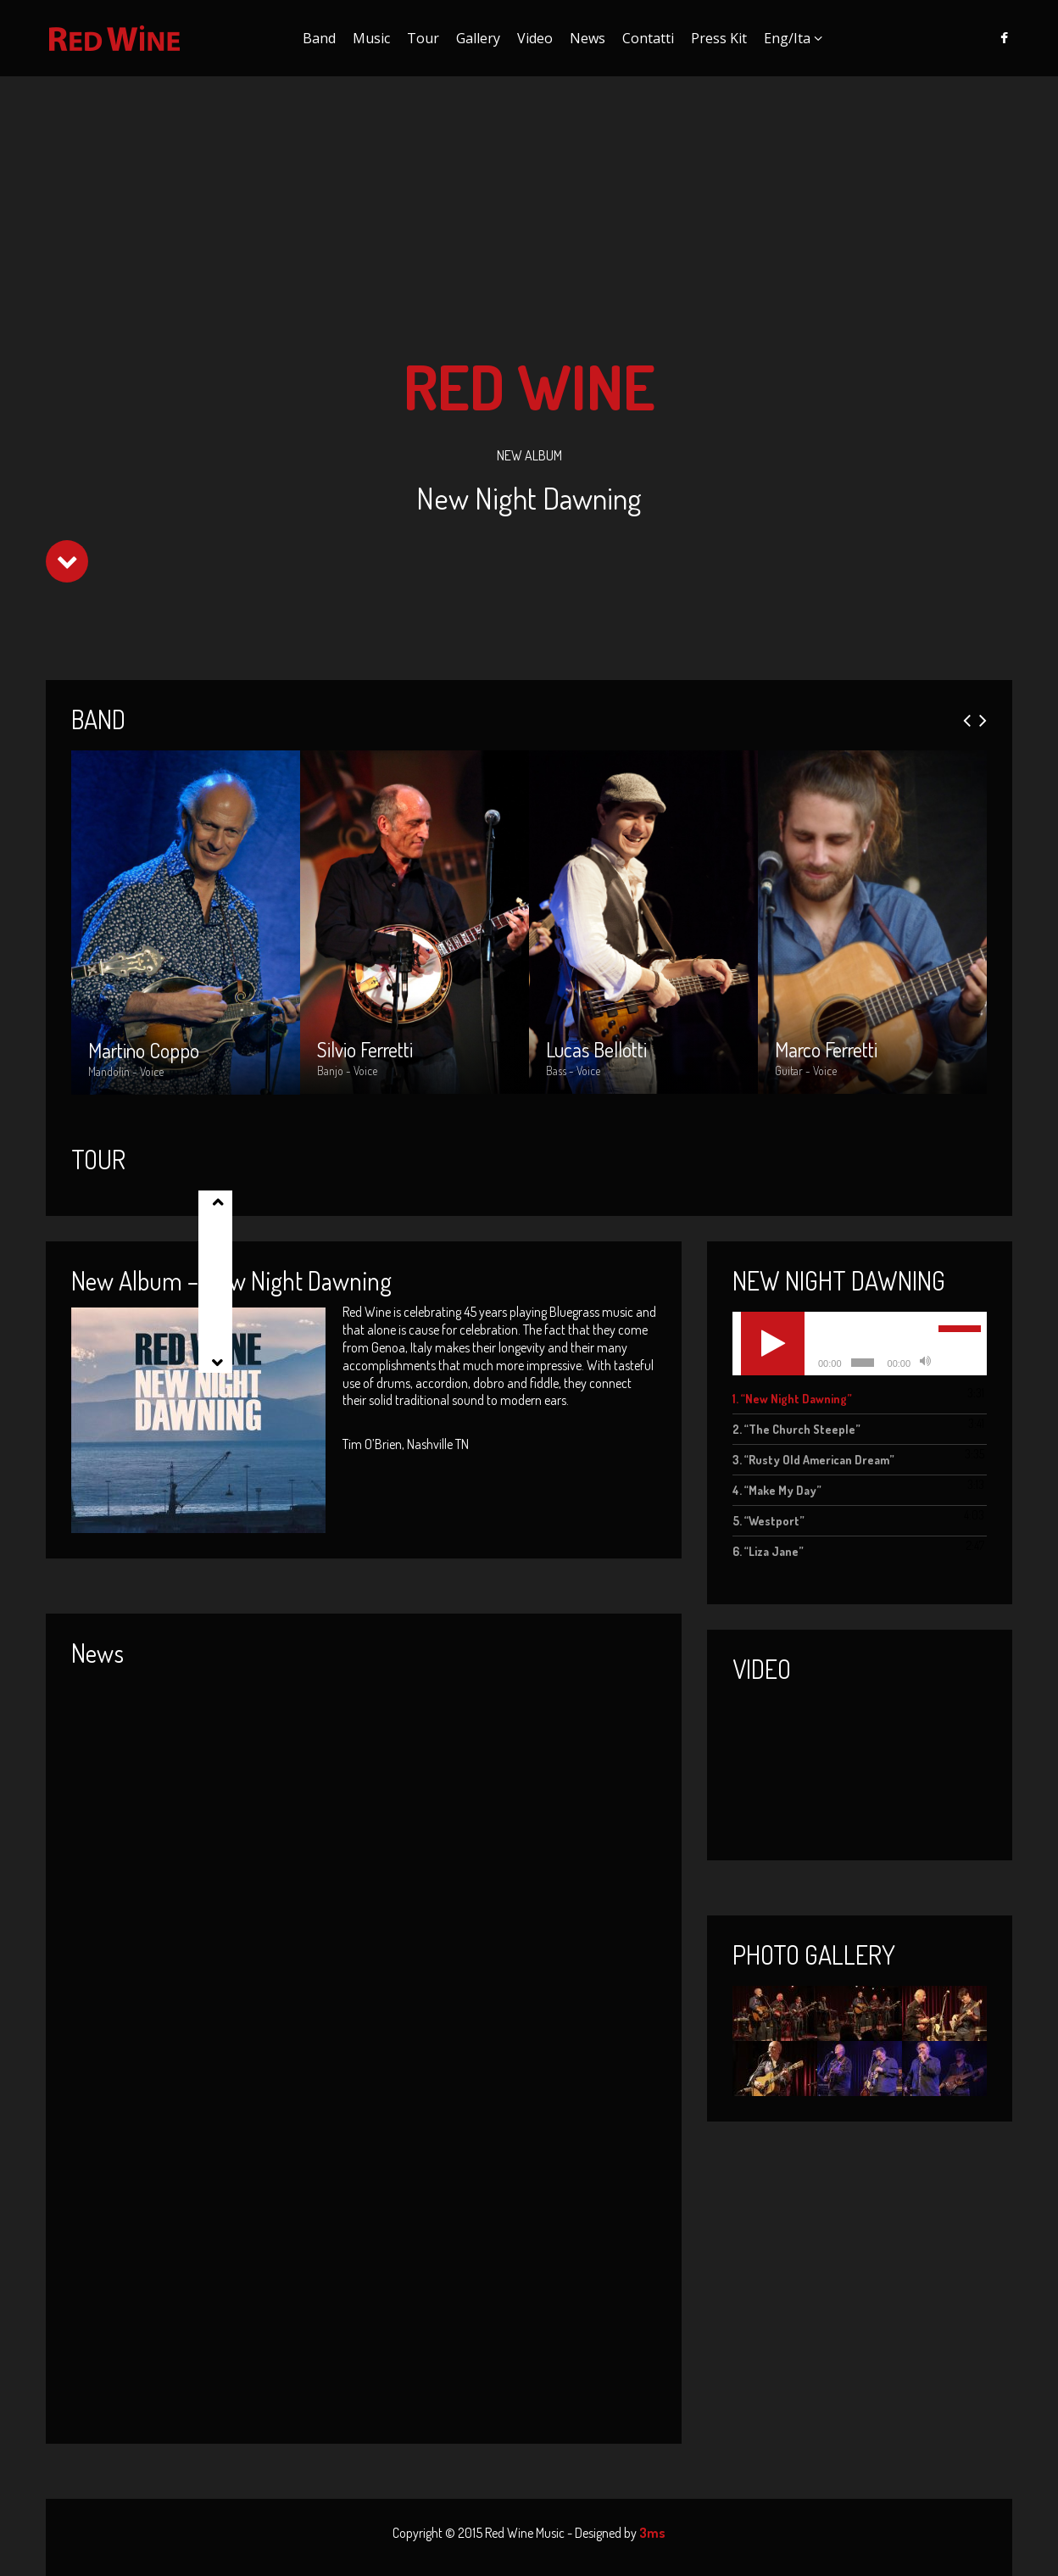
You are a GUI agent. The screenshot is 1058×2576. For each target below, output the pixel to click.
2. (796, 1429)
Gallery (478, 38)
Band (319, 38)
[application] (859, 1343)
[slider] (862, 1362)
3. (813, 1459)
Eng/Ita (787, 38)
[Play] (773, 1343)
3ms (652, 2532)
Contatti (648, 38)
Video (535, 38)
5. (768, 1521)
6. (768, 1551)
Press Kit (719, 38)
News (587, 38)
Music (371, 38)
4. (776, 1490)
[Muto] (924, 1362)
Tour (423, 38)
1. (792, 1398)
